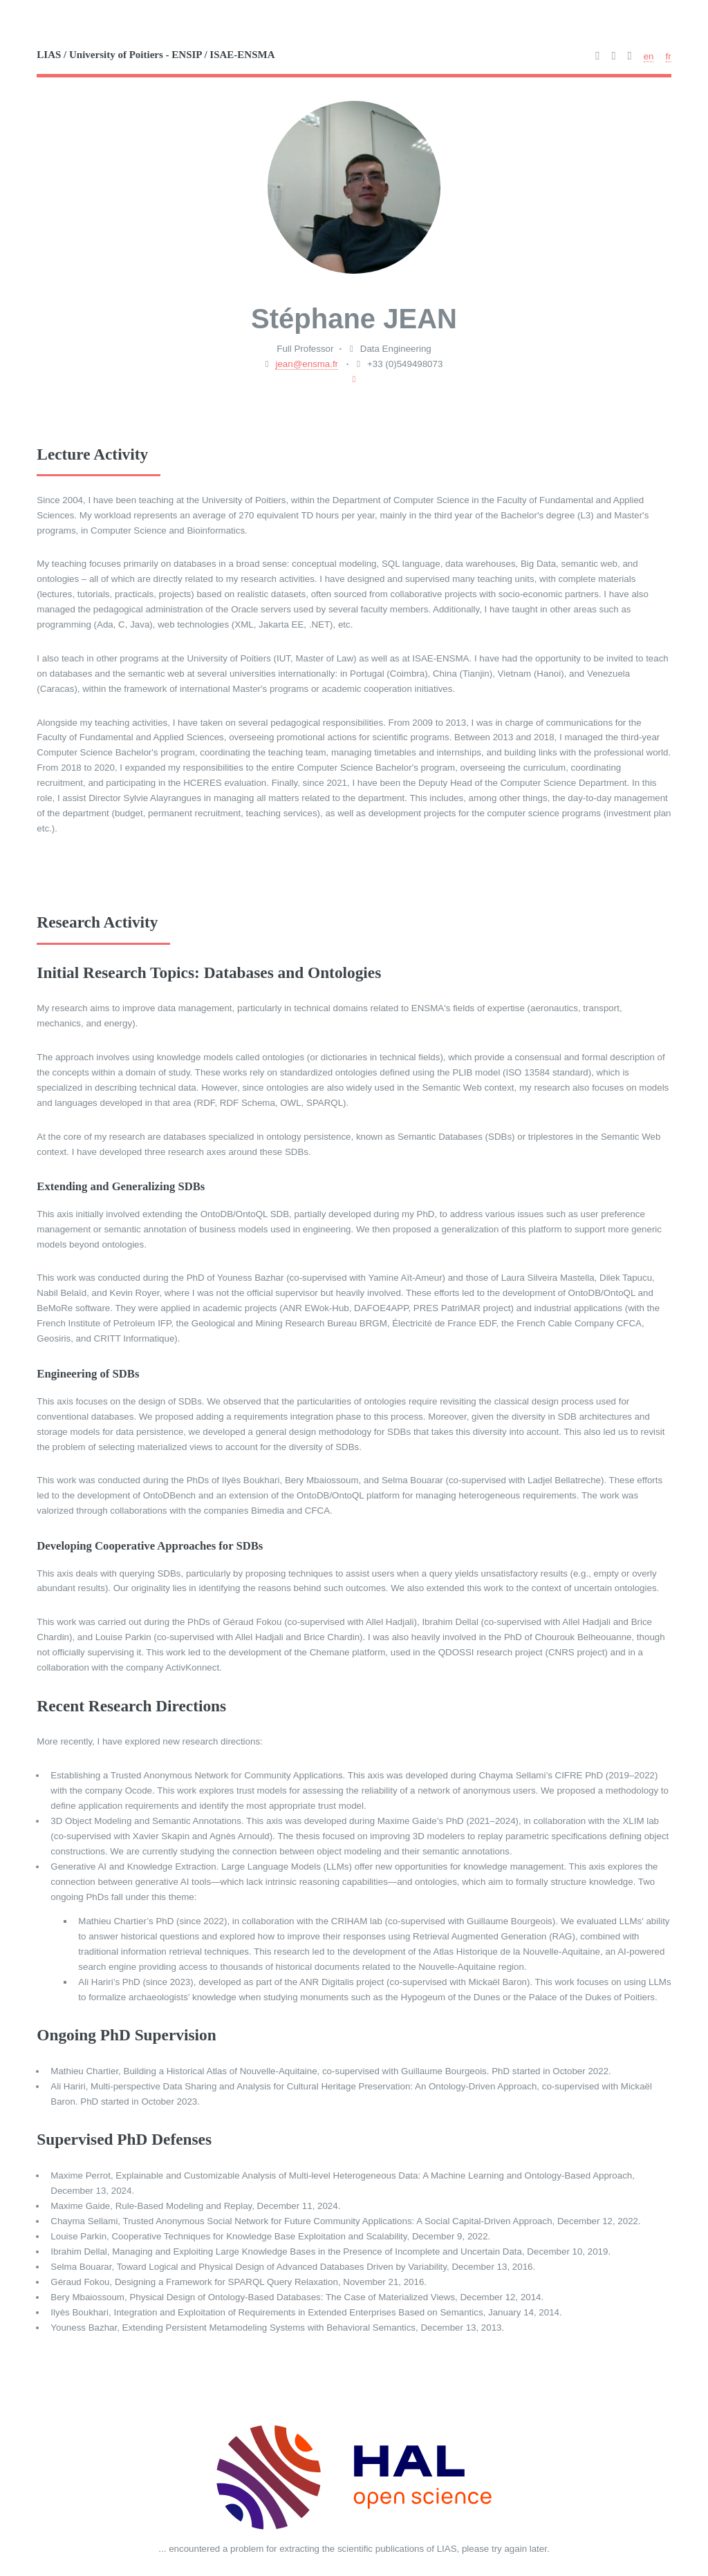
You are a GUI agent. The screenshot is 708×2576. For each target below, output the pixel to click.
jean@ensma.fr (306, 364)
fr (668, 56)
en (649, 56)
